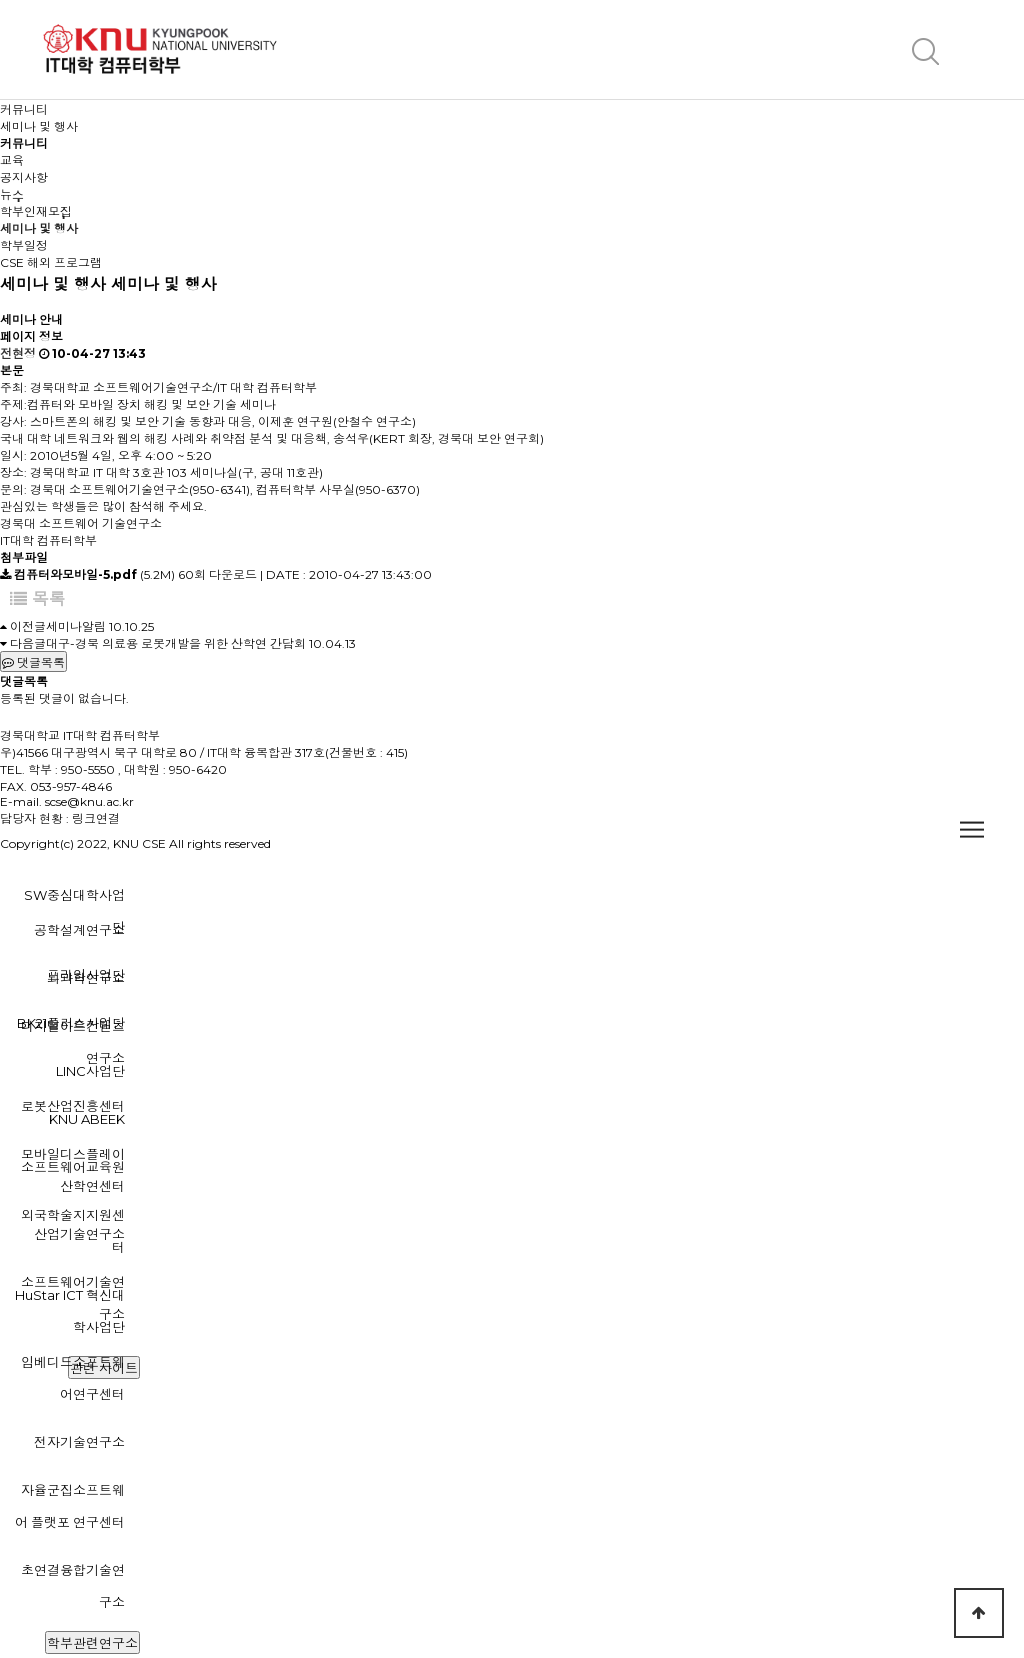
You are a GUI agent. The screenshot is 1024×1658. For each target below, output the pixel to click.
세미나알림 (76, 626)
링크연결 (96, 818)
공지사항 (24, 177)
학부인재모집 (36, 211)
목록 (38, 599)
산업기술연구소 (79, 1234)
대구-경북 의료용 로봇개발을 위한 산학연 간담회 (176, 643)
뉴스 (12, 194)
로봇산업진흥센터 (73, 1106)
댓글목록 (33, 662)
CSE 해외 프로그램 (51, 262)
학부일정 (24, 245)
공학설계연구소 (79, 930)
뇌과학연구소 (86, 978)
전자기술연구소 (79, 1442)
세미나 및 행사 (39, 228)
